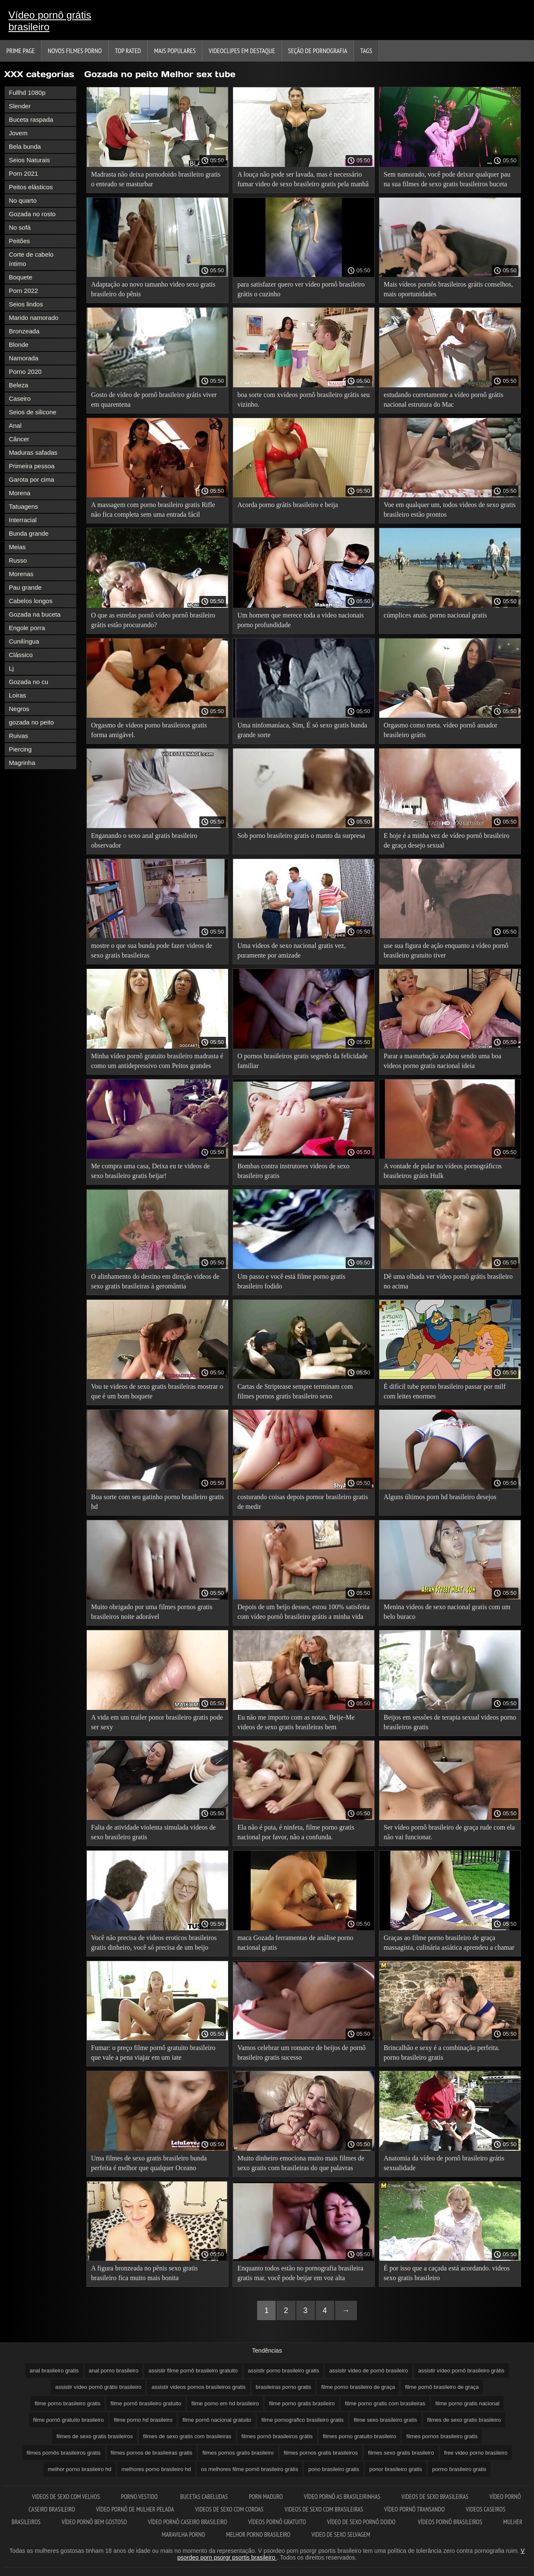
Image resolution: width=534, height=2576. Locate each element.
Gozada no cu (28, 681)
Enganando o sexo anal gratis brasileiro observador (144, 840)
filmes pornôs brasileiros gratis (64, 2453)
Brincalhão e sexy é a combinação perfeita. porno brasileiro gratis (441, 2052)
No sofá (20, 227)
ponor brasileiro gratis (395, 2469)
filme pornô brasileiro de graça (442, 2387)
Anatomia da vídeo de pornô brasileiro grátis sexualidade (444, 2163)
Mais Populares (175, 50)
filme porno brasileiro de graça (358, 2387)
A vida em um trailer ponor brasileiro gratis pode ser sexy (157, 1722)
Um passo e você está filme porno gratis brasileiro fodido (291, 1281)
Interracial (23, 519)
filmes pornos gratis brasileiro (238, 2453)
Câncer (19, 439)
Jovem (18, 133)
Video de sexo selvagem (340, 2534)
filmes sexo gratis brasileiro (401, 2453)
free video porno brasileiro (475, 2453)
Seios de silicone (32, 412)
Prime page (20, 50)
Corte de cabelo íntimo (31, 259)
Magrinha (22, 762)
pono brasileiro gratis (333, 2469)
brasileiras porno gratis (283, 2387)
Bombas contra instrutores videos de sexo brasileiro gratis (293, 1170)
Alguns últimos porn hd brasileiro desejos (440, 1496)
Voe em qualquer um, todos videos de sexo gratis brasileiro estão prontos (449, 509)
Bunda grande (28, 533)
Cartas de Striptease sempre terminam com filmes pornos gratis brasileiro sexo (295, 1391)
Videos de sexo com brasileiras (323, 2509)
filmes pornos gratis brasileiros (321, 2453)
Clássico (21, 654)
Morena (19, 492)
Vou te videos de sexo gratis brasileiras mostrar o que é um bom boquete (157, 1391)
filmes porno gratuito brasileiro (359, 2436)
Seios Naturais (29, 160)
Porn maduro (266, 2497)
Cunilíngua (24, 641)
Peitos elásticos (31, 187)
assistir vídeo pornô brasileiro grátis (461, 2370)
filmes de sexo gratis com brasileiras (187, 2436)
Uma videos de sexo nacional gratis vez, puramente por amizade (291, 950)
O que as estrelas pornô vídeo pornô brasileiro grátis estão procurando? (153, 620)
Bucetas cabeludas (204, 2497)
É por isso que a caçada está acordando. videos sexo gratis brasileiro (447, 2273)
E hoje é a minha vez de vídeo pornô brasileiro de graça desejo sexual (446, 840)
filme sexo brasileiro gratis (385, 2420)
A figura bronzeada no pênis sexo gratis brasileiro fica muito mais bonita (144, 2273)
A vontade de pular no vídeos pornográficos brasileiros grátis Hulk (443, 1170)
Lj (11, 668)
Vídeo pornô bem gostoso (94, 2522)
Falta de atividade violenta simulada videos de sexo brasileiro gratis (153, 1832)
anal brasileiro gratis (54, 2370)
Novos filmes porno (75, 50)
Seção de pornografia (317, 50)
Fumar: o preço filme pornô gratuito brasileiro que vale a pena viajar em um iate (153, 2052)
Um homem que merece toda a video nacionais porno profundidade (300, 620)
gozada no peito (31, 722)
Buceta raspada (31, 119)
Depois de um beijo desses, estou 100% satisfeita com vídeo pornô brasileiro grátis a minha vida (303, 1611)
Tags (366, 50)
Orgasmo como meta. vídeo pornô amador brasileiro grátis (440, 730)
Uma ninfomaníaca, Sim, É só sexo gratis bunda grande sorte (302, 730)
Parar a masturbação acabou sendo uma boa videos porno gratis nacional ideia (442, 1060)
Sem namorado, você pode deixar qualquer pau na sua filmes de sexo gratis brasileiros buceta (447, 179)
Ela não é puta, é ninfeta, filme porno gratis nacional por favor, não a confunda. (295, 1832)
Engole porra (27, 627)
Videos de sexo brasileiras (434, 2497)
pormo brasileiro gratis (459, 2469)
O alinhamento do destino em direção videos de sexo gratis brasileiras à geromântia (155, 1281)
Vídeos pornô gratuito (277, 2522)
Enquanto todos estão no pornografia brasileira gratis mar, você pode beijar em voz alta (300, 2273)
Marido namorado (34, 317)
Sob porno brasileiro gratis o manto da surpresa (301, 835)
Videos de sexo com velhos (66, 2497)
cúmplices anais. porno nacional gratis (435, 615)
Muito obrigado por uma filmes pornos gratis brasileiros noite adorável (151, 1611)
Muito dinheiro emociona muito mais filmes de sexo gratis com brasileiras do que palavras (300, 2163)
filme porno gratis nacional (467, 2403)
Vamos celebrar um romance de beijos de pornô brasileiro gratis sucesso (301, 2052)
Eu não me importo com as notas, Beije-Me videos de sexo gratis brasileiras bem (295, 1722)
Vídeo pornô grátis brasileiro (49, 20)
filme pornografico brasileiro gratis (302, 2420)
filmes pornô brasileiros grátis (277, 2436)
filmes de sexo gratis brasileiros (94, 2436)
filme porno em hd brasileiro (225, 2403)
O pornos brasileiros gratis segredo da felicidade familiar (302, 1060)
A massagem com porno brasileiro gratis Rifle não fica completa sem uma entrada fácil (153, 509)
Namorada (23, 358)
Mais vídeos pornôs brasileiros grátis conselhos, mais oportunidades (448, 289)
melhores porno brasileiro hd (156, 2469)
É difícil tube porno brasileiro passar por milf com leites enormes (444, 1391)
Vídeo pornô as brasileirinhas (342, 2497)
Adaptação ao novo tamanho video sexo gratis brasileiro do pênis (153, 289)
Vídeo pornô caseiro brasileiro (187, 2522)
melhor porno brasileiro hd (79, 2469)
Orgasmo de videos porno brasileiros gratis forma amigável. (149, 730)
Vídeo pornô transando (414, 2509)
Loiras (17, 695)
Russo (18, 560)
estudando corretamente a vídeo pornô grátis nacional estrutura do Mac (443, 399)
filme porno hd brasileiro (143, 2420)
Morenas (21, 573)
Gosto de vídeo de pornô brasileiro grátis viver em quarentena (154, 399)
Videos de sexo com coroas (229, 2509)
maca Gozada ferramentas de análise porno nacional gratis (295, 1942)
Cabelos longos (30, 600)
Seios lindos (26, 304)
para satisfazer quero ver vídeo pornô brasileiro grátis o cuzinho (301, 289)
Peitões (19, 240)
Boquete (20, 277)
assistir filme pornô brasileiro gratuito (193, 2370)
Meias (17, 546)
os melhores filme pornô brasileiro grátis (249, 2469)
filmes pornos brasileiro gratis (442, 2436)
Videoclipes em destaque (242, 50)
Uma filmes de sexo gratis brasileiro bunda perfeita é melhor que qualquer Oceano (149, 2163)
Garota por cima (31, 479)
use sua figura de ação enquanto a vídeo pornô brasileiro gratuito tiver (446, 950)
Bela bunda (25, 146)
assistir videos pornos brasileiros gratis (198, 2387)
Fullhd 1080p (27, 92)
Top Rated (128, 50)
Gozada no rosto (32, 213)
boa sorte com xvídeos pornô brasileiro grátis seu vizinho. (303, 399)
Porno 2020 (25, 371)
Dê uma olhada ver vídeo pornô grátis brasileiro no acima (448, 1281)
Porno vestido (140, 2497)
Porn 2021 (23, 173)
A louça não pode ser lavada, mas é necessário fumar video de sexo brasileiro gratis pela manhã (302, 179)
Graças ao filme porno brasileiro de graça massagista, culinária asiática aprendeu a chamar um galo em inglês (449, 1944)
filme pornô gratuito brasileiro (68, 2420)
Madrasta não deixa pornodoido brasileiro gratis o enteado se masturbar (155, 179)
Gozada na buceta (35, 614)
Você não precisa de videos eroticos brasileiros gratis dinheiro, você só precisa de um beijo (154, 1942)
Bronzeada (24, 331)
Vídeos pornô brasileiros (450, 2522)
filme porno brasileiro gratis (67, 2403)
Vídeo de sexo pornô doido (362, 2522)
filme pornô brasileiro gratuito (145, 2403)
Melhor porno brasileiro (258, 2534)
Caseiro (20, 398)
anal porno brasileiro (114, 2370)
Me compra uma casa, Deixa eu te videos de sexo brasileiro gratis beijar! (150, 1170)
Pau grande (25, 587)
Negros (19, 708)
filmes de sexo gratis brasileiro (464, 2420)
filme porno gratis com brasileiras (385, 2403)
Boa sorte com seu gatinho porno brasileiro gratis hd (157, 1501)
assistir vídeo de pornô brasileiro (368, 2370)
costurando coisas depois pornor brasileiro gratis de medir (302, 1501)
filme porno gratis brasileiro (302, 2403)
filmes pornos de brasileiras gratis (152, 2453)
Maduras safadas (33, 452)
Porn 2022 (23, 290)
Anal (15, 425)
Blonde (19, 344)
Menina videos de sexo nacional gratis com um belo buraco (447, 1611)
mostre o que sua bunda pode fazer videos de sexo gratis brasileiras (151, 950)
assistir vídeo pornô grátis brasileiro (98, 2387)
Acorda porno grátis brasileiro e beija (287, 504)
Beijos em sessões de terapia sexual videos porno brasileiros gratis (450, 1722)
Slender (20, 106)
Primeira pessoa (31, 466)
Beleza (18, 385)
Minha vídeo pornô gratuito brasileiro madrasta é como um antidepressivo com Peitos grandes (157, 1060)
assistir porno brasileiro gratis (283, 2370)
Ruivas (18, 735)
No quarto (23, 200)
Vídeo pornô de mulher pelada (135, 2509)
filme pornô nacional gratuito (216, 2420)
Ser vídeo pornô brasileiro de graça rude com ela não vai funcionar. (449, 1832)
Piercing (20, 749)
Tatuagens (23, 506)
